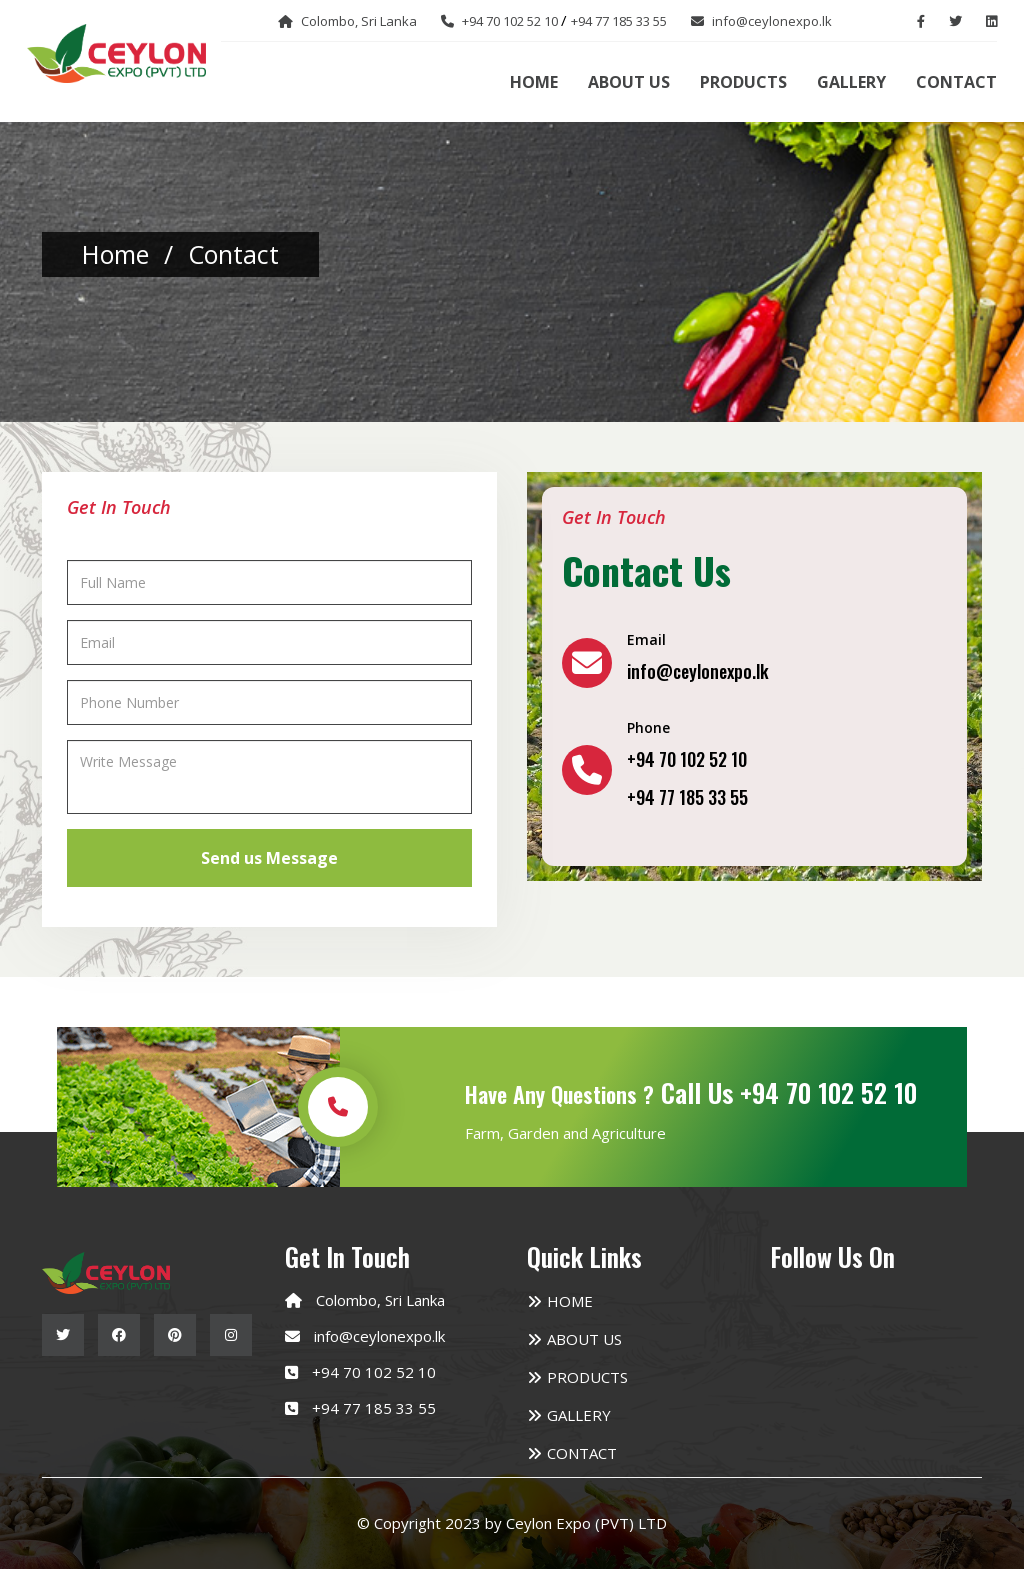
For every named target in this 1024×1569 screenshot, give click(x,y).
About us (629, 82)
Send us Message (269, 858)
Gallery (851, 82)
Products (743, 82)
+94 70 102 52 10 (374, 1372)
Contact (956, 82)
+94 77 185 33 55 (374, 1408)
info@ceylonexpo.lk (379, 1336)
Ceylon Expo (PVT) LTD (586, 1523)
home (115, 254)
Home (534, 82)
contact (233, 254)
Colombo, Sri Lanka (380, 1300)
